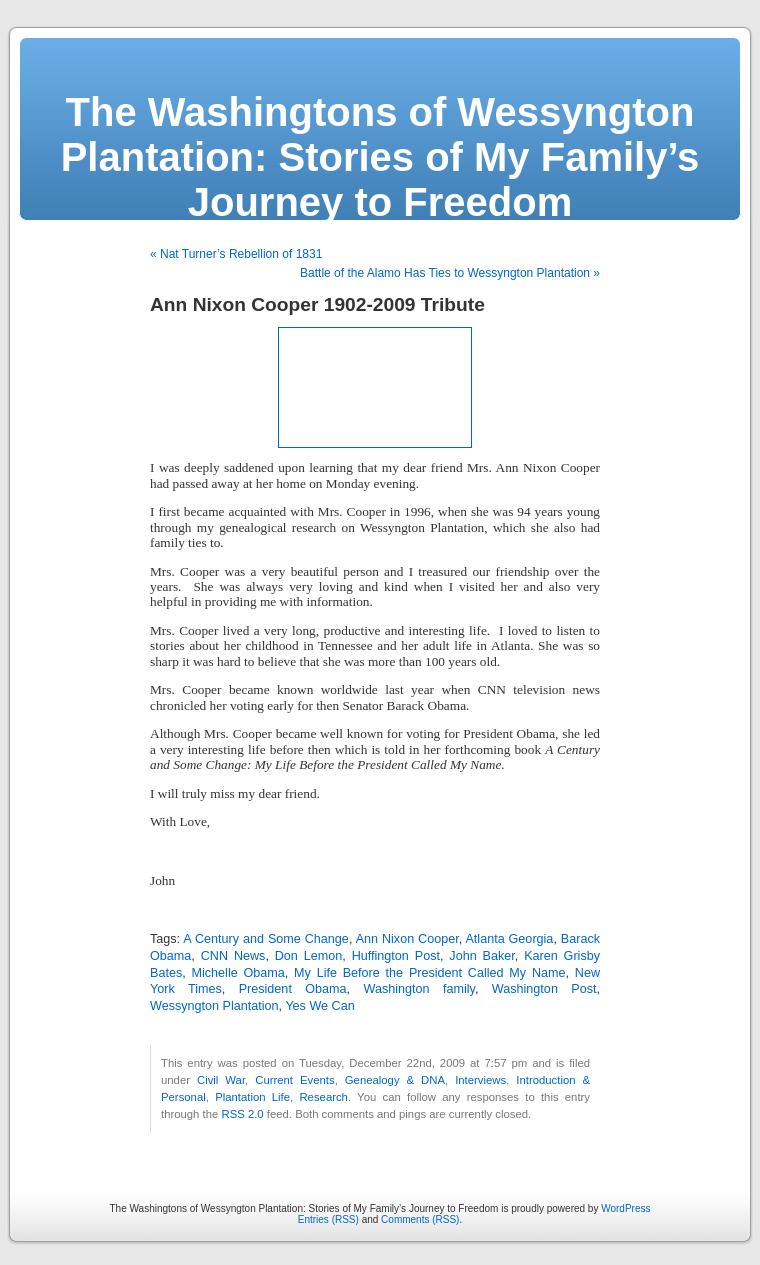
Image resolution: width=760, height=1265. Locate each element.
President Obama (293, 989)
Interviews (480, 1080)
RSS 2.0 (242, 1114)
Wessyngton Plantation (214, 1006)
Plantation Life (252, 1097)
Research (323, 1097)
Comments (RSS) (420, 1219)
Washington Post (544, 989)
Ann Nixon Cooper (407, 939)
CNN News (233, 956)
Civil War (221, 1080)
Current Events (294, 1080)
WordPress (625, 1208)
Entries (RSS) (328, 1219)
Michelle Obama (238, 973)
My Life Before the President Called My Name (429, 973)
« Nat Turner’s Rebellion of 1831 (236, 254)
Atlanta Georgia (509, 939)
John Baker (481, 956)
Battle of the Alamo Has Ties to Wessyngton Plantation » (450, 273)
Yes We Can (319, 1006)
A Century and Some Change (266, 939)
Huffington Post (396, 956)
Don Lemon (309, 956)
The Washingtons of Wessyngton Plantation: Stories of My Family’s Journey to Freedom (380, 157)
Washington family (419, 989)
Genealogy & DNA (395, 1080)
